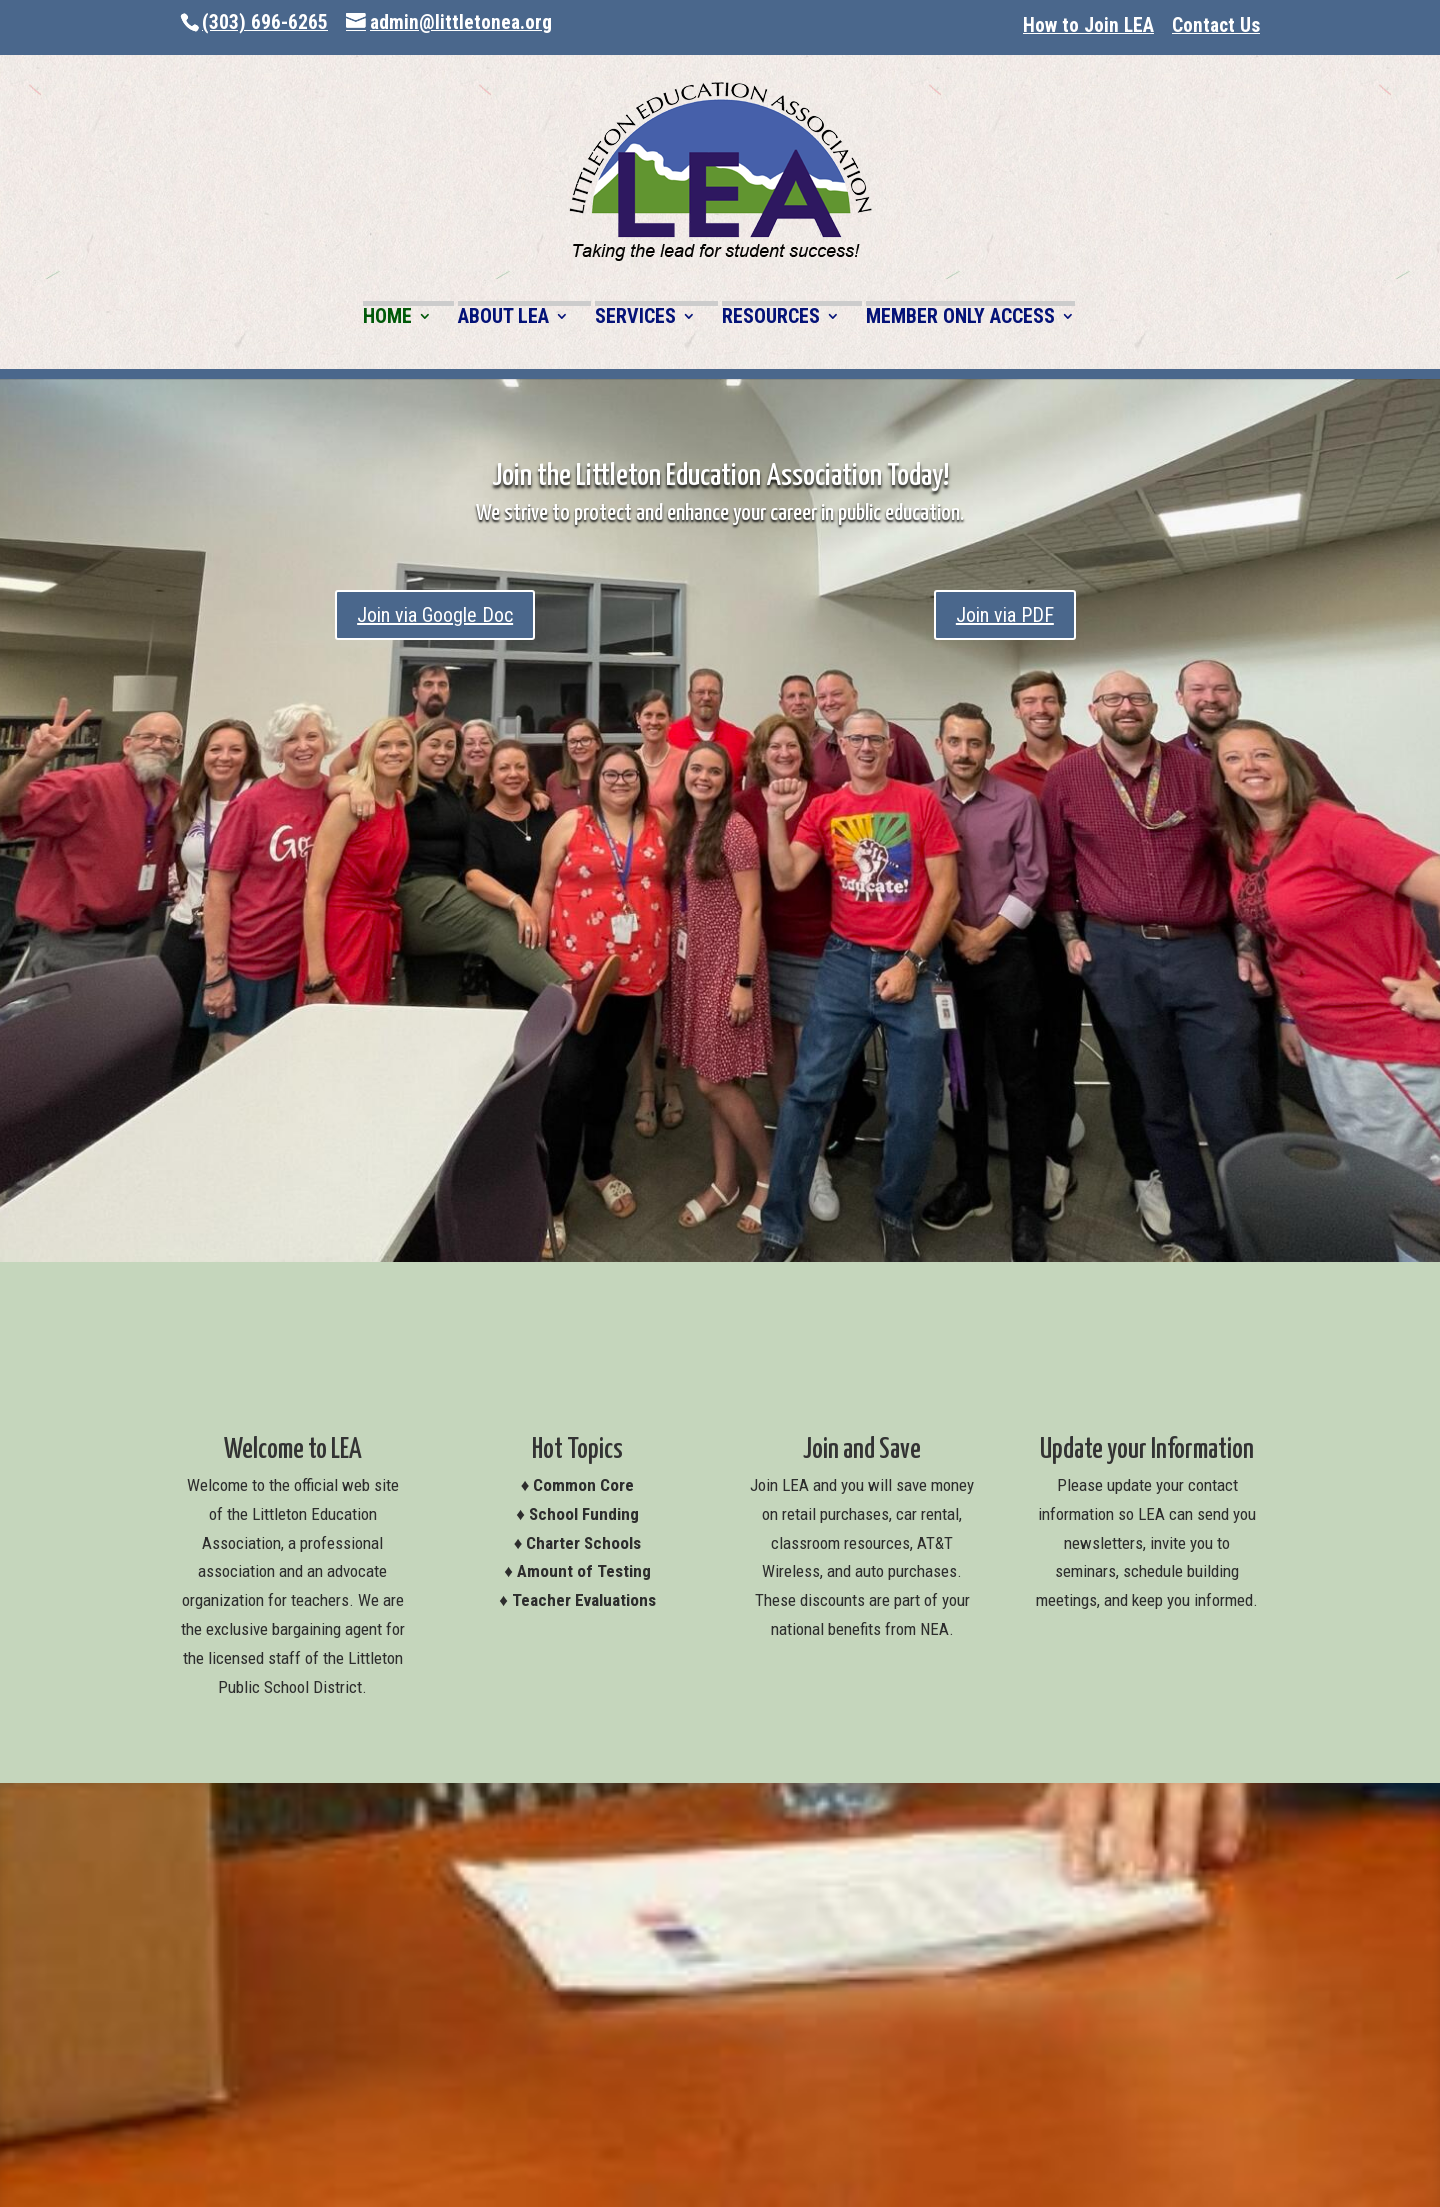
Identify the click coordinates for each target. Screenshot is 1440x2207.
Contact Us (1216, 25)
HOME (387, 317)
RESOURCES (771, 317)
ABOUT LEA (503, 317)
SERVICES (635, 317)
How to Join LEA (1088, 25)
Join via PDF (1005, 615)
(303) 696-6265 (265, 22)
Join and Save (862, 1450)
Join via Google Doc (435, 615)
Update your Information (1147, 1450)
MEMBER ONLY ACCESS (960, 317)
